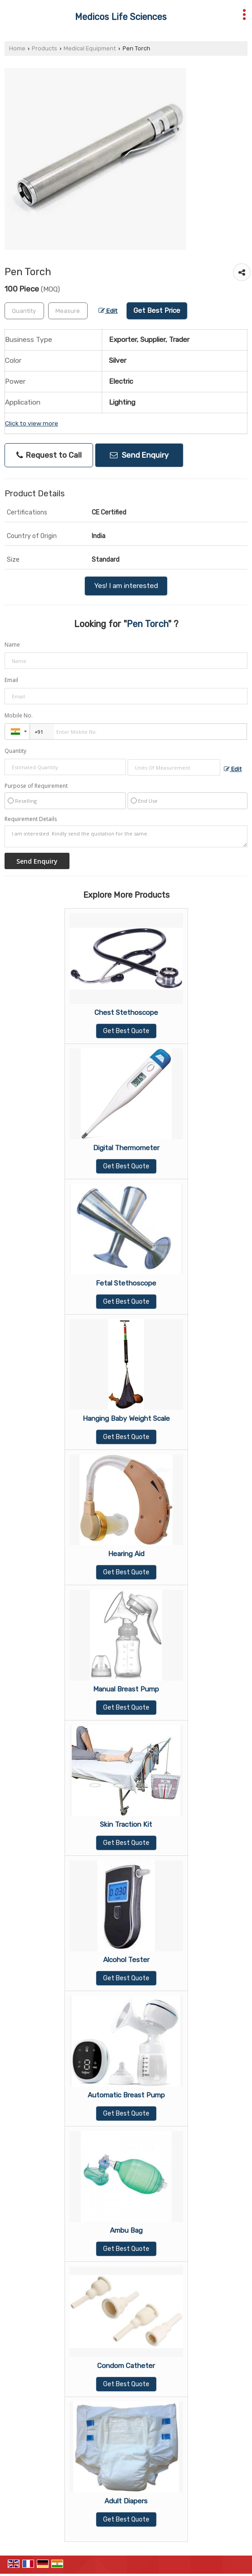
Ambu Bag (126, 2230)
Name (12, 644)
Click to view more (31, 423)
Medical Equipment (90, 48)
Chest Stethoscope (126, 1013)
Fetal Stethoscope (126, 1283)
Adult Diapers (126, 2501)
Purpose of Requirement (36, 786)
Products (44, 48)
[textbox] (68, 310)
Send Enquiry (139, 455)
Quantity (15, 751)
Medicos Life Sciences (121, 16)
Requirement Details (31, 819)
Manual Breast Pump (126, 1689)
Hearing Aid (126, 1554)
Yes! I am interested (126, 586)
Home (17, 48)
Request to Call (49, 455)
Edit (108, 310)
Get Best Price (156, 311)
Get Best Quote (126, 1031)
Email (11, 680)
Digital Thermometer (126, 1148)
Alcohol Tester (126, 1960)
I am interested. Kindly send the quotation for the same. (126, 836)
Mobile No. (19, 715)
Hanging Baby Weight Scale (126, 1418)
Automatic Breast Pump (126, 2095)
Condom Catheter (126, 2366)
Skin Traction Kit (126, 1824)
